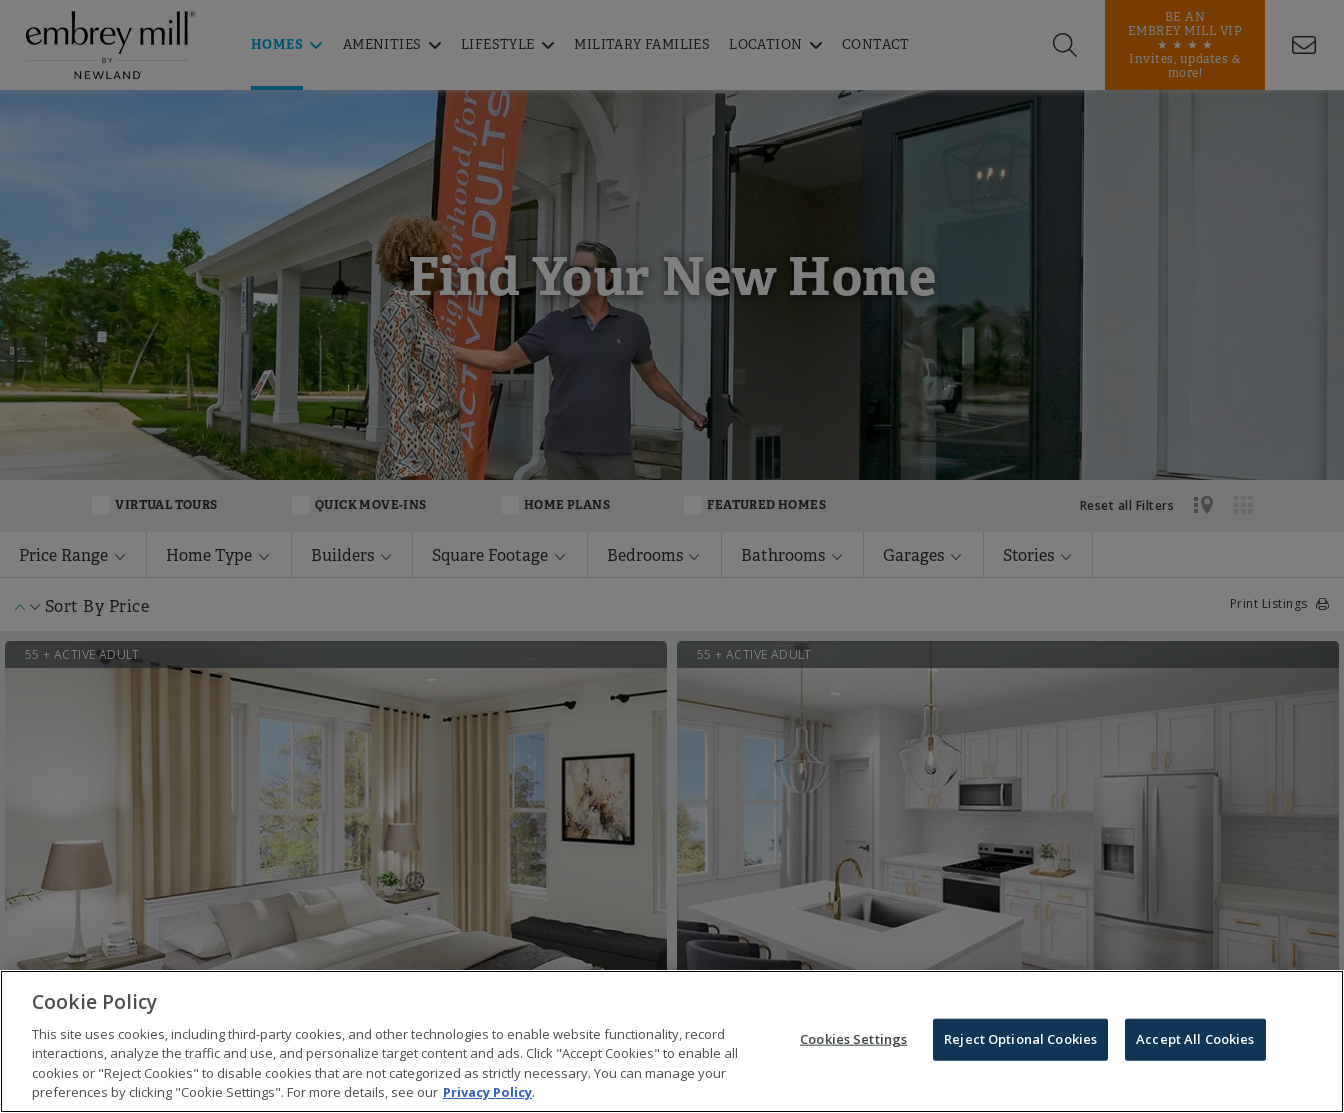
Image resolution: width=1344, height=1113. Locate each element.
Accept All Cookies (1195, 1040)
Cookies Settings (853, 1040)
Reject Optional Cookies (1020, 1040)
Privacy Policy (487, 1093)
